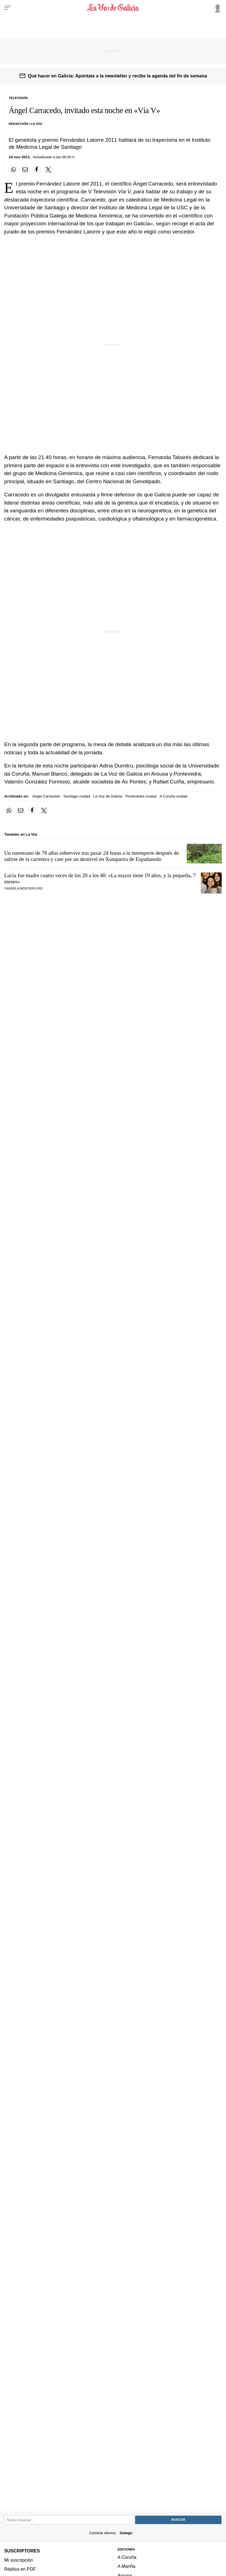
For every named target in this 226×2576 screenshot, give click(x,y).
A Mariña (126, 2566)
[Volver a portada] (113, 7)
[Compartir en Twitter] (48, 170)
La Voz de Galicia (107, 796)
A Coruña (126, 2557)
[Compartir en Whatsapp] (13, 170)
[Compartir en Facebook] (36, 170)
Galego (126, 2533)
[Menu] (7, 7)
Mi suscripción (18, 2559)
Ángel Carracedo (46, 796)
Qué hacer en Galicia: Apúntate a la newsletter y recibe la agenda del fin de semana (117, 75)
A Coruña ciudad (173, 796)
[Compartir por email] (25, 170)
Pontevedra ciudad (140, 796)
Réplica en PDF (20, 2568)
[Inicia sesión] (216, 8)
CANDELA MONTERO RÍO (23, 888)
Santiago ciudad (76, 796)
